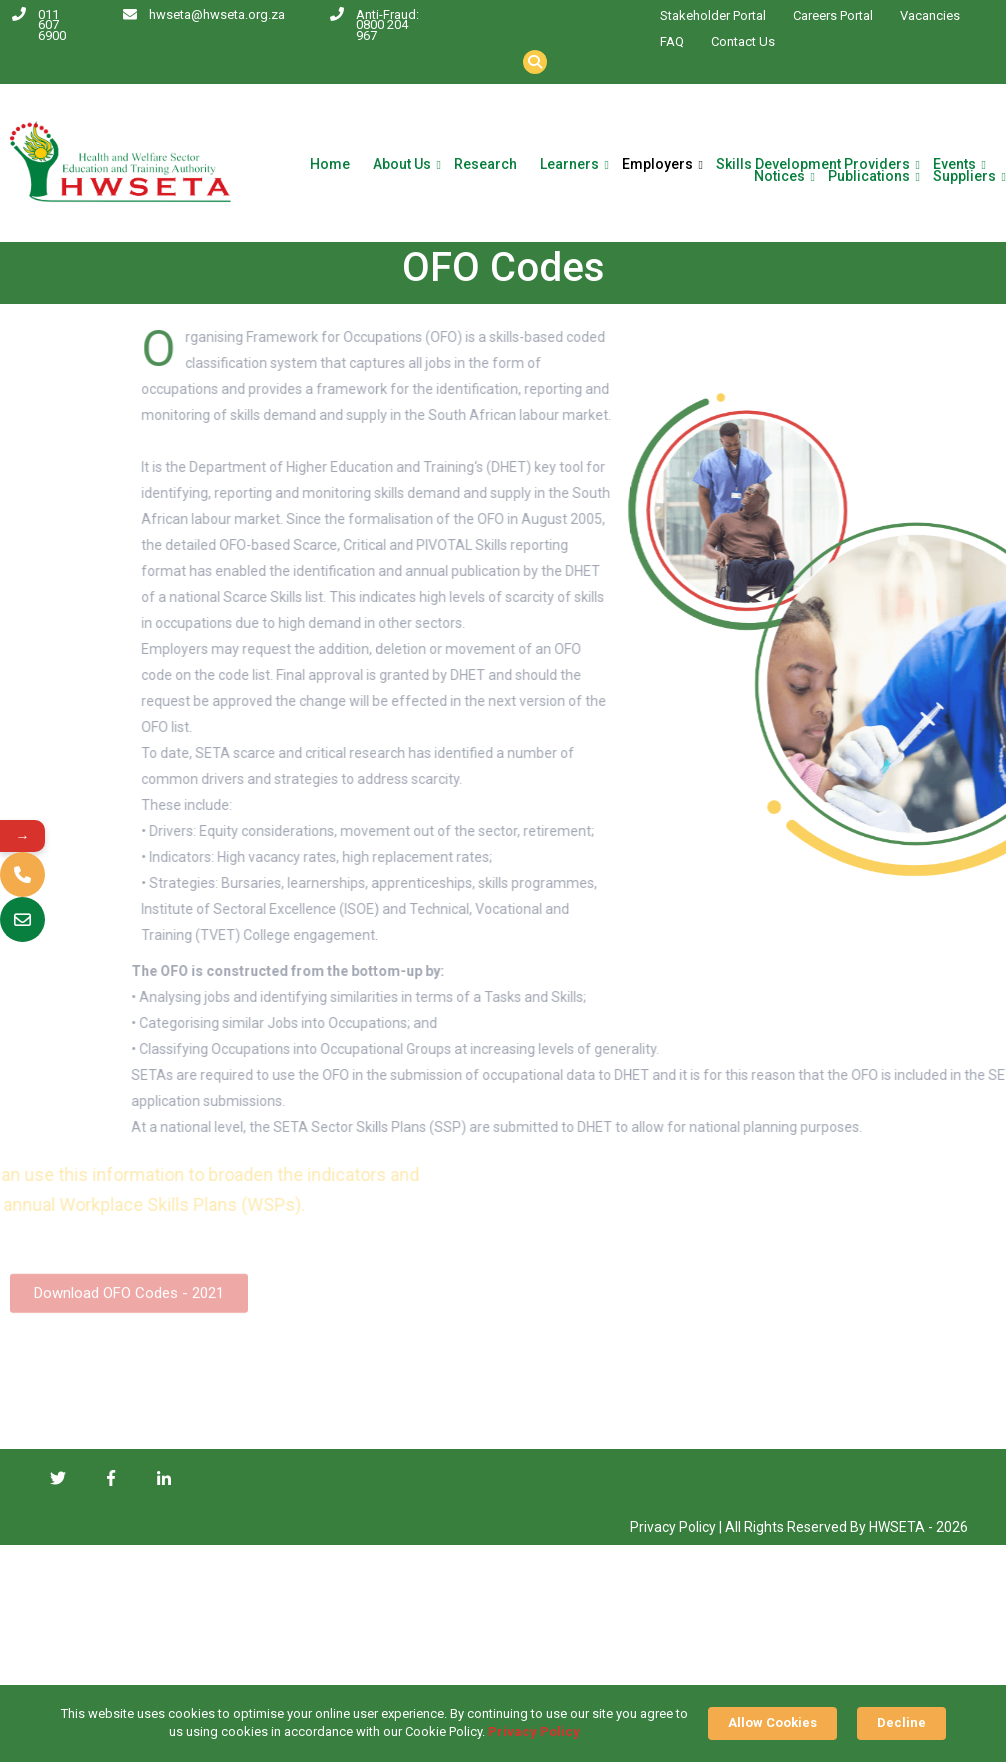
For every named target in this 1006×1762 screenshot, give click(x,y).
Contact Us (743, 41)
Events (954, 165)
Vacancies (930, 15)
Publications (869, 177)
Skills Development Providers (813, 165)
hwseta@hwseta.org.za (217, 14)
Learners (569, 165)
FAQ (672, 41)
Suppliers (964, 177)
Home (330, 165)
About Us (402, 165)
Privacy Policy (534, 1731)
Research (485, 165)
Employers (657, 165)
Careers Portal (833, 15)
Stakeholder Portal (713, 15)
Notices (779, 177)
